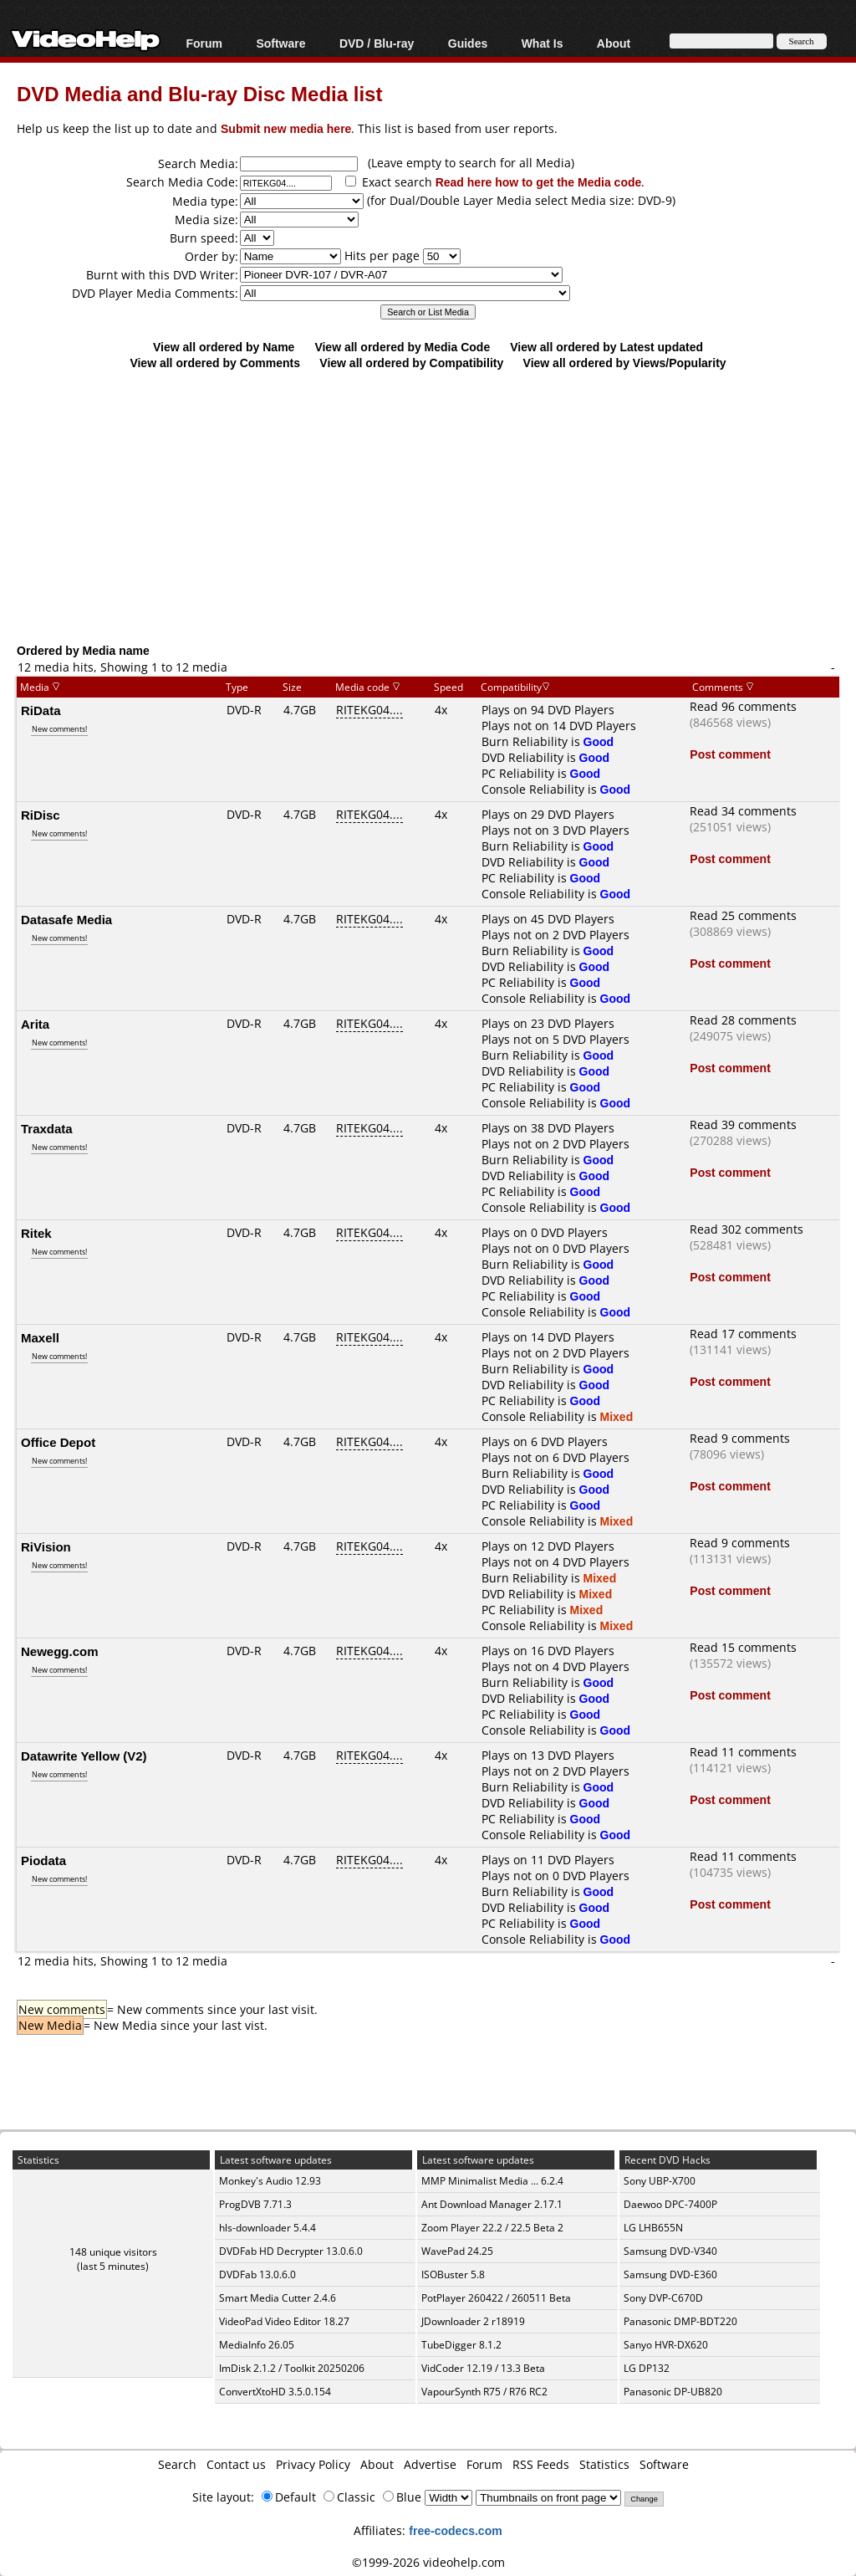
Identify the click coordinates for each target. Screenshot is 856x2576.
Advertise (430, 2464)
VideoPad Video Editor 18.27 (284, 2321)
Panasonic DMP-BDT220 (680, 2321)
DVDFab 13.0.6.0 (257, 2274)
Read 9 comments (740, 1438)
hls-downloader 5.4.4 (267, 2228)
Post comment (730, 754)
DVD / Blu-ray (376, 43)
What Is (542, 43)
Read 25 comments (743, 915)
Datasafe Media (66, 919)
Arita (35, 1023)
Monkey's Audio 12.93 (270, 2181)
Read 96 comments (743, 706)
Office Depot (58, 1442)
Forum (204, 43)
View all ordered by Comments (215, 363)
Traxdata (47, 1128)
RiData (41, 710)
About (613, 43)
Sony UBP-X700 (660, 2181)
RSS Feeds (540, 2464)
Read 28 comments (743, 1020)
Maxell (40, 1337)
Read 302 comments (746, 1229)
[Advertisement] (436, 506)
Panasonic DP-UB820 (673, 2391)
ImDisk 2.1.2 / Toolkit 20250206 (291, 2368)
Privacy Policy (313, 2464)
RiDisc (40, 814)
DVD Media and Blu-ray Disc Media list (199, 93)
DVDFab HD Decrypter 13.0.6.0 (291, 2251)
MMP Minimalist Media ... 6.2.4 (492, 2181)
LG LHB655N (653, 2228)
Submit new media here (286, 128)
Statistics (604, 2464)
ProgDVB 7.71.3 (255, 2204)
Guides (467, 43)
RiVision (46, 1546)
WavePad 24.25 (457, 2251)
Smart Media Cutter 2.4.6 (277, 2298)
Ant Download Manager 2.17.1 (492, 2204)
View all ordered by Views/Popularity (624, 363)
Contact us (236, 2464)
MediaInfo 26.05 (256, 2345)
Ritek (36, 1232)
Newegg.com (60, 1651)
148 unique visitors (113, 2252)
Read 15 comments (743, 1647)
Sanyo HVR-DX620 (666, 2345)
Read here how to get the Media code (539, 182)
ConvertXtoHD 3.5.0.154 (275, 2391)
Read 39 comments (743, 1124)
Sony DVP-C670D (663, 2298)
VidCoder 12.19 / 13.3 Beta (483, 2368)
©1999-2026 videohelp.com (428, 2562)
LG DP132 (647, 2368)
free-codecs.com (455, 2530)
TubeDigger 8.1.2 (461, 2345)
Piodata (43, 1860)
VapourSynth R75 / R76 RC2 (484, 2391)
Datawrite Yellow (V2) (84, 1755)
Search (177, 2464)
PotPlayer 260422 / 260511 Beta (496, 2298)
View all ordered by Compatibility (411, 363)
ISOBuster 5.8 (453, 2274)
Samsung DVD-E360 (670, 2274)
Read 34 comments (743, 811)
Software (280, 43)
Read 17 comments (743, 1334)
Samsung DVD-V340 (670, 2251)
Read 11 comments (743, 1752)
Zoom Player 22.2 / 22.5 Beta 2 (492, 2228)
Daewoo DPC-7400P (670, 2204)
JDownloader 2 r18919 (473, 2321)
